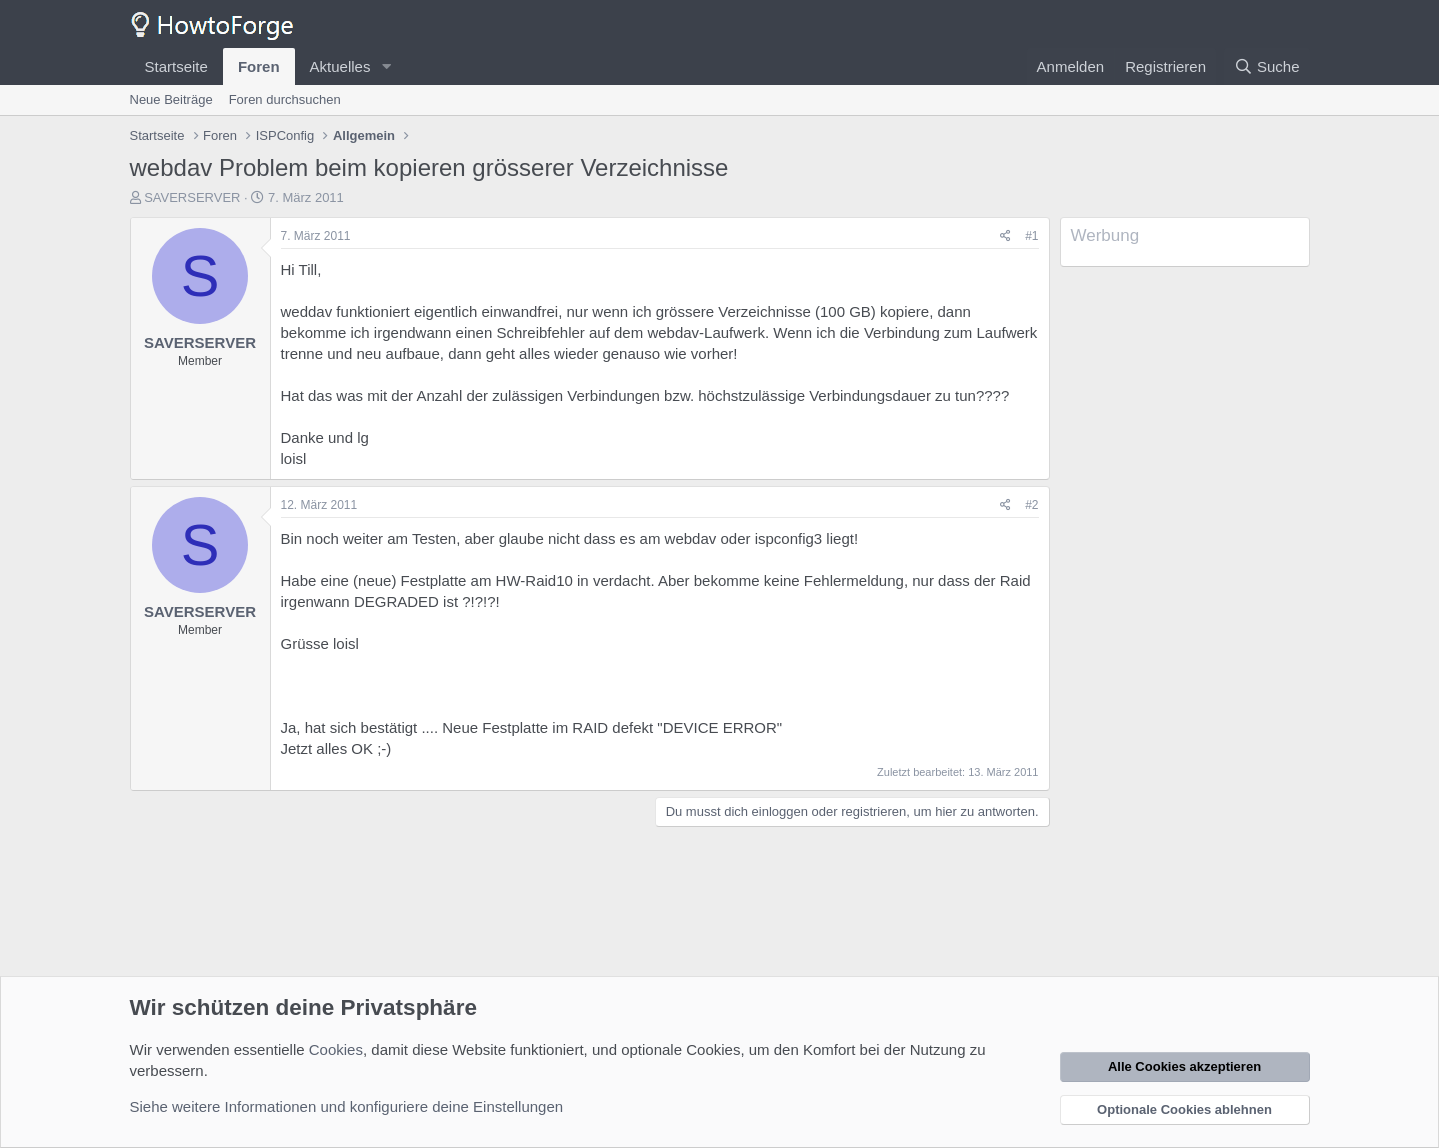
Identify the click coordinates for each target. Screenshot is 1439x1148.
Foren (259, 66)
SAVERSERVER (192, 197)
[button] (386, 66)
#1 (1031, 236)
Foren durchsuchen (285, 99)
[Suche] (1267, 66)
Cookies (336, 1049)
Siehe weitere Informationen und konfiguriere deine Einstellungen (347, 1106)
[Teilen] (1005, 236)
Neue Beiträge (171, 99)
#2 (1031, 505)
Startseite (176, 66)
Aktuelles (340, 66)
